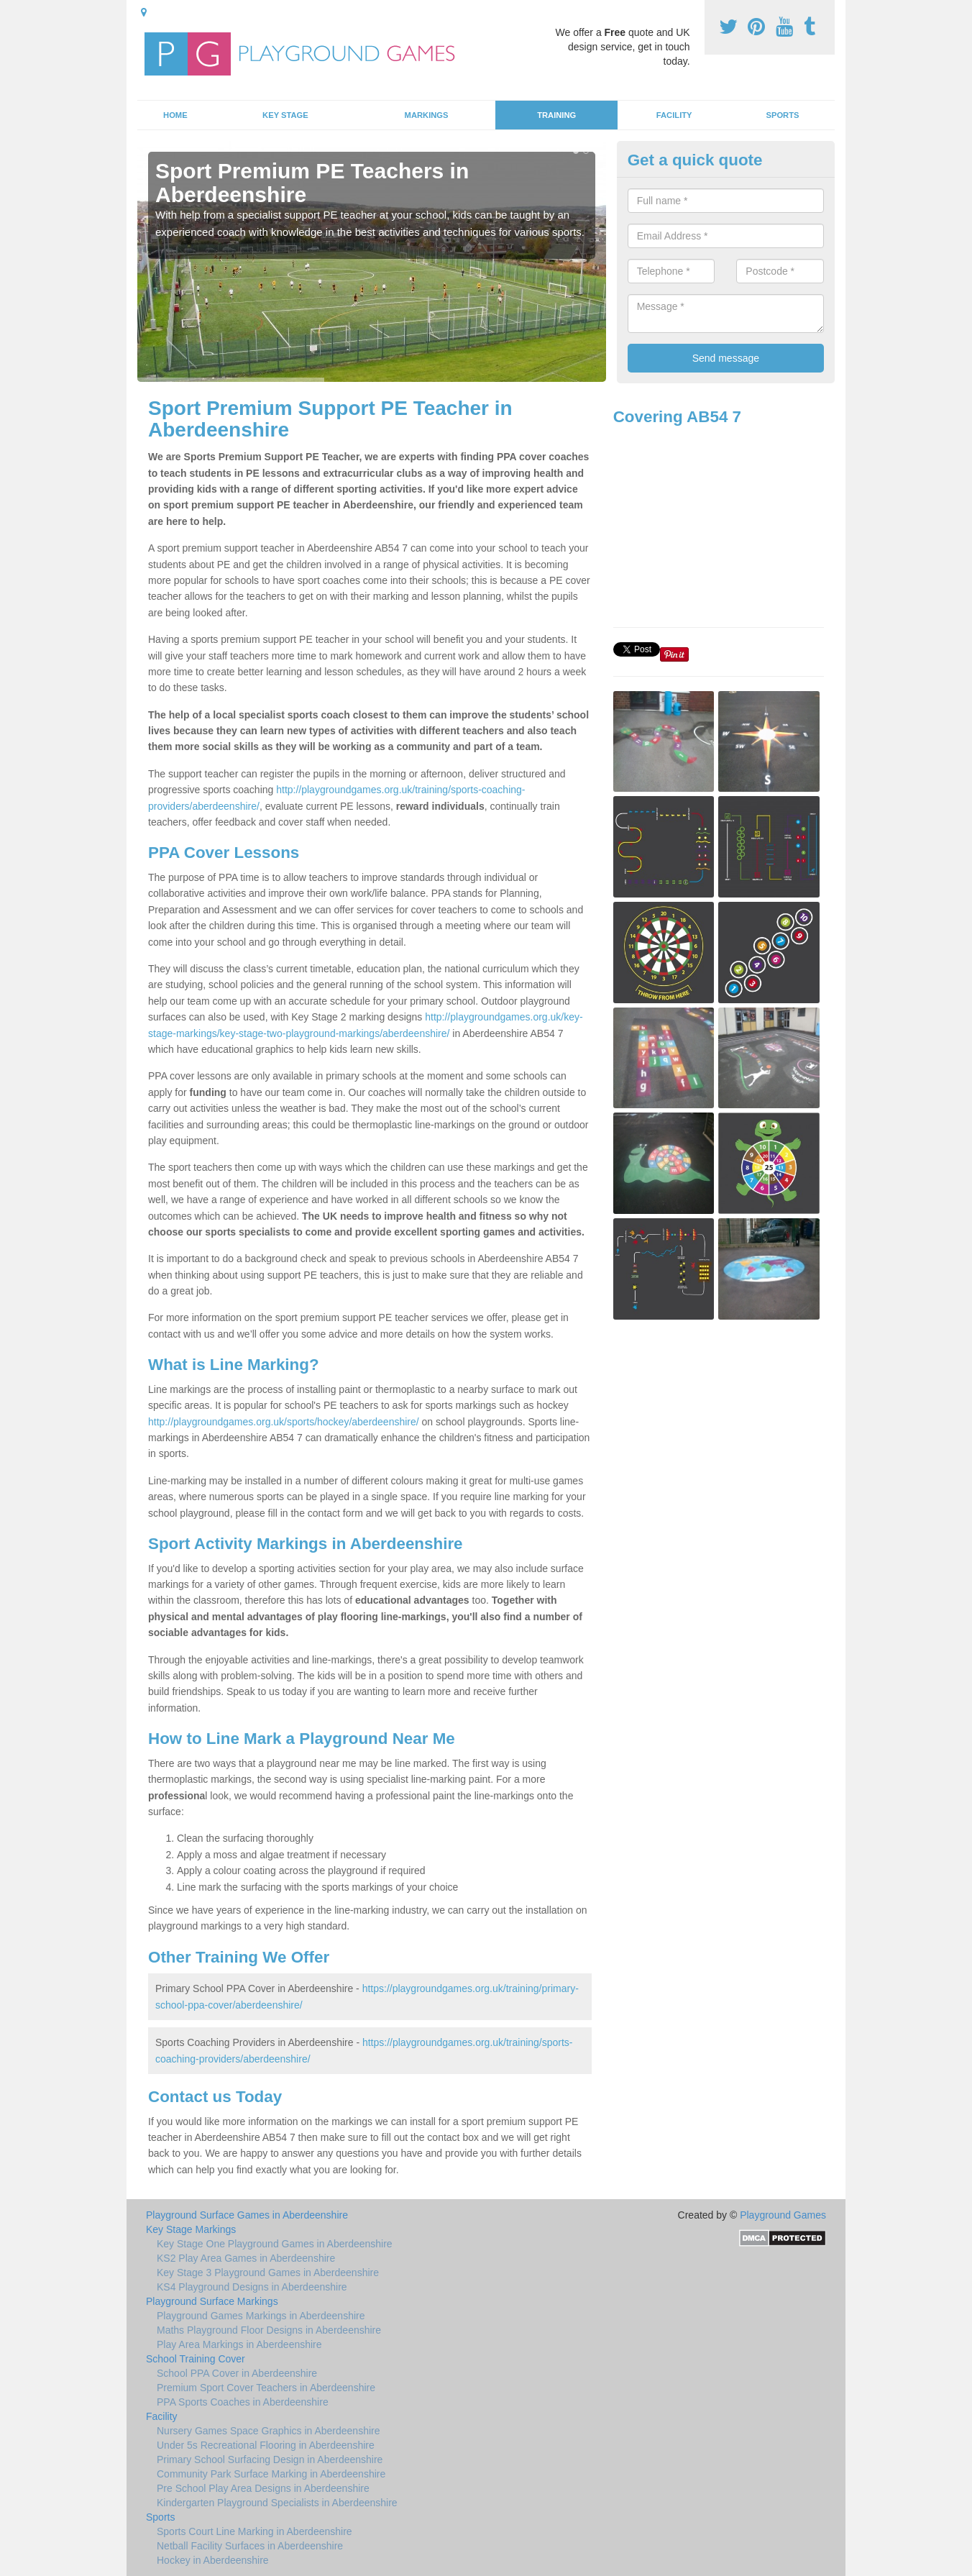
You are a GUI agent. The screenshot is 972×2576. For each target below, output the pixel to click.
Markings (427, 115)
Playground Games (783, 2215)
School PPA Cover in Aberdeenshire (237, 2373)
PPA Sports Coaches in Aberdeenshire (243, 2402)
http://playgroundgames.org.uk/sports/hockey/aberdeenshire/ (283, 1422)
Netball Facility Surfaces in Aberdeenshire (250, 2546)
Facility (674, 115)
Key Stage (285, 115)
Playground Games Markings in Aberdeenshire (261, 2315)
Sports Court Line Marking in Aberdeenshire (254, 2531)
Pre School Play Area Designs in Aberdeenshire (263, 2488)
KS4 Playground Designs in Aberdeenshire (252, 2287)
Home (175, 115)
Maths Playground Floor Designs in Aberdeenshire (269, 2330)
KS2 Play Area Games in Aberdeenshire (246, 2258)
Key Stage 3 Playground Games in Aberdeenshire (268, 2272)
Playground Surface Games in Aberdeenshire (247, 2215)
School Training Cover (195, 2359)
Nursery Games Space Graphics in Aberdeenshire (268, 2430)
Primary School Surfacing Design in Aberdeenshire (269, 2459)
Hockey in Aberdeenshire (213, 2560)
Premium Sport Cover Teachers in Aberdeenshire (266, 2387)
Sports (782, 115)
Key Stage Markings (191, 2229)
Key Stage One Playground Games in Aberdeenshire (275, 2244)
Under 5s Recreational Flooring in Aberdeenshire (266, 2445)
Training (556, 115)
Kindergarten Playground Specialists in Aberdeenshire (277, 2502)
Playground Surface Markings (212, 2301)
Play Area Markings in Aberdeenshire (239, 2344)
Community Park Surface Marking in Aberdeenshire (271, 2474)
